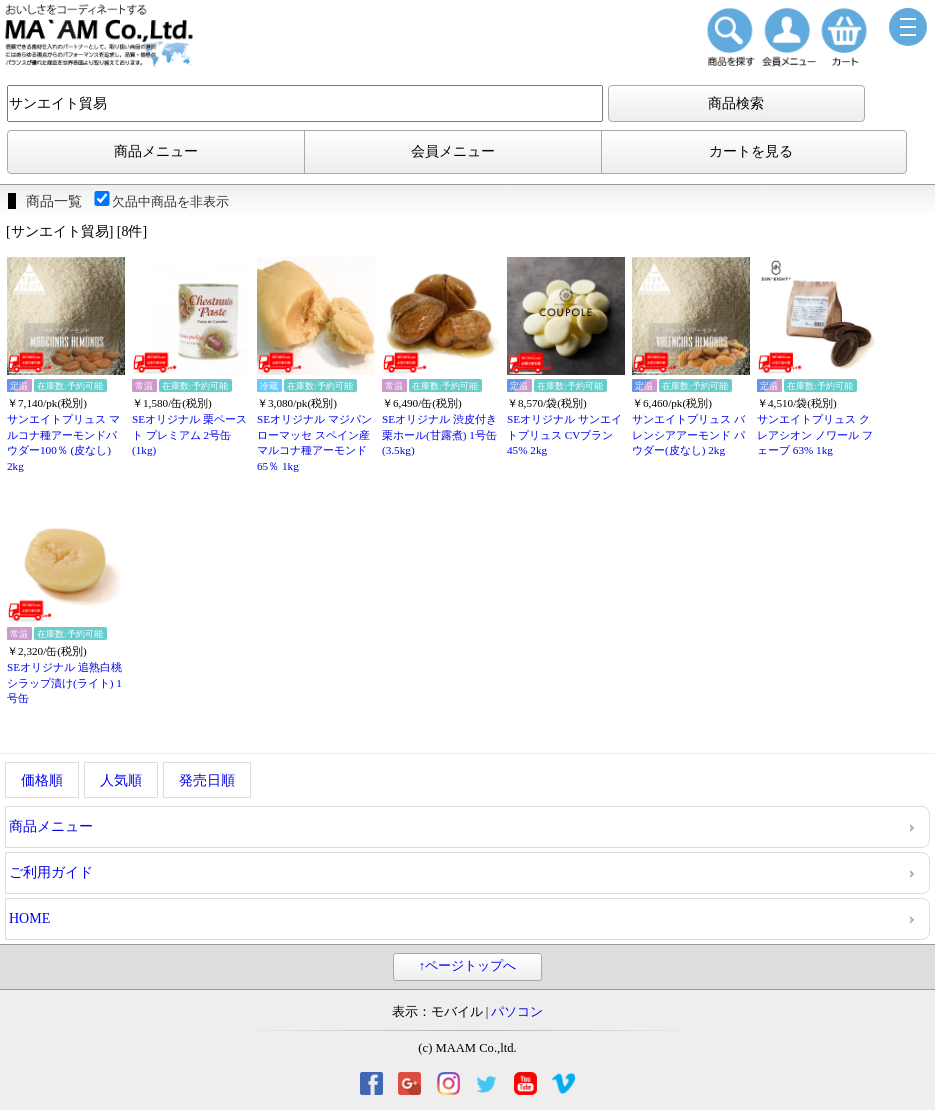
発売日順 (207, 780)
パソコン (517, 1012)
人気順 (121, 780)
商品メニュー (156, 151)
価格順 (42, 780)
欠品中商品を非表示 (160, 201)
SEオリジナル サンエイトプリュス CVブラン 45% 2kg (564, 434)
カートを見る (751, 151)
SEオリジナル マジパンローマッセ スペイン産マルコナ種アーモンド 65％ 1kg (314, 442)
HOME (29, 918)
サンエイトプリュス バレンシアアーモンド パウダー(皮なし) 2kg (688, 434)
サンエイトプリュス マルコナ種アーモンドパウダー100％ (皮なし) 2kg (63, 442)
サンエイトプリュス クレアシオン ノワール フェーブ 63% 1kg (815, 434)
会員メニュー (453, 151)
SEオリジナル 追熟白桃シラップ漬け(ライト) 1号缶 (64, 682)
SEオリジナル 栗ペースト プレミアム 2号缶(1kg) (189, 434)
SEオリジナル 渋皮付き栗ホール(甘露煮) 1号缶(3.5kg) (439, 434)
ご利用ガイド (51, 872)
